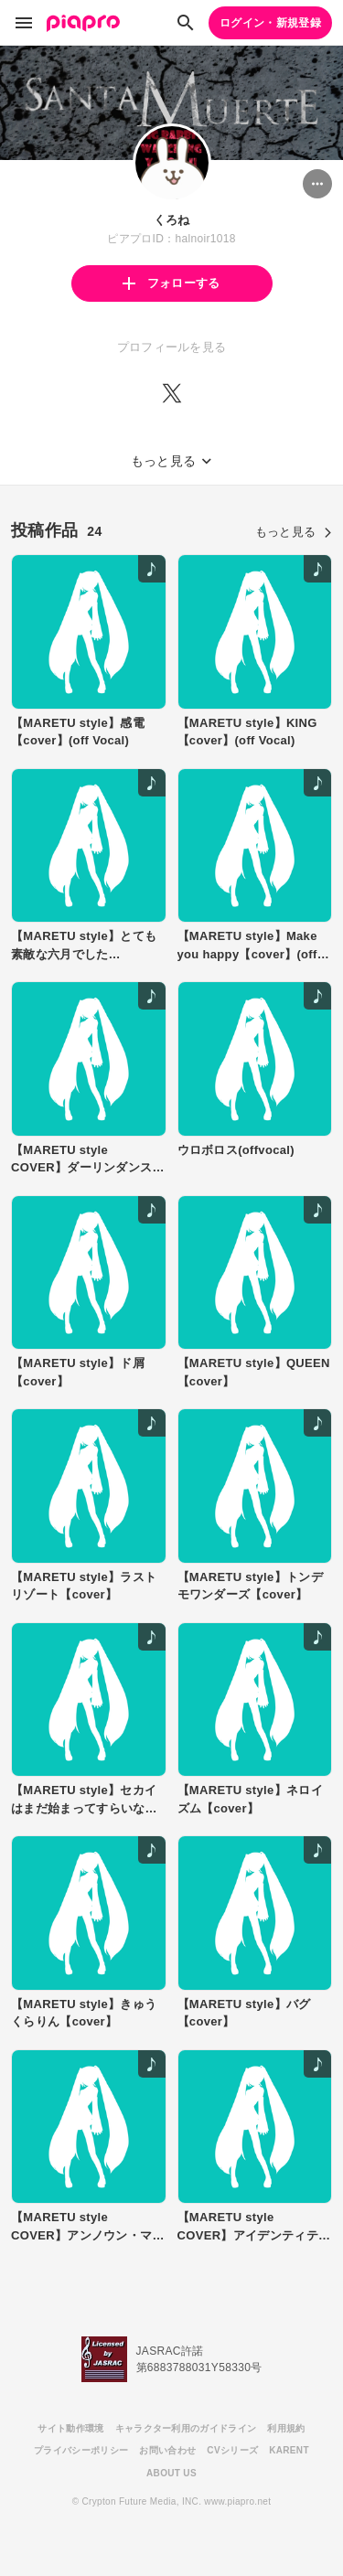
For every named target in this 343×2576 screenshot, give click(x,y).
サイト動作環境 (70, 2428)
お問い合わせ (167, 2450)
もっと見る (293, 532)
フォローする (171, 283)
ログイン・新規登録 (270, 22)
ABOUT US (171, 2473)
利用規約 (286, 2428)
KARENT (289, 2450)
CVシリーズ (232, 2450)
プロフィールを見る (172, 347)
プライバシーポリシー (81, 2450)
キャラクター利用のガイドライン (186, 2428)
